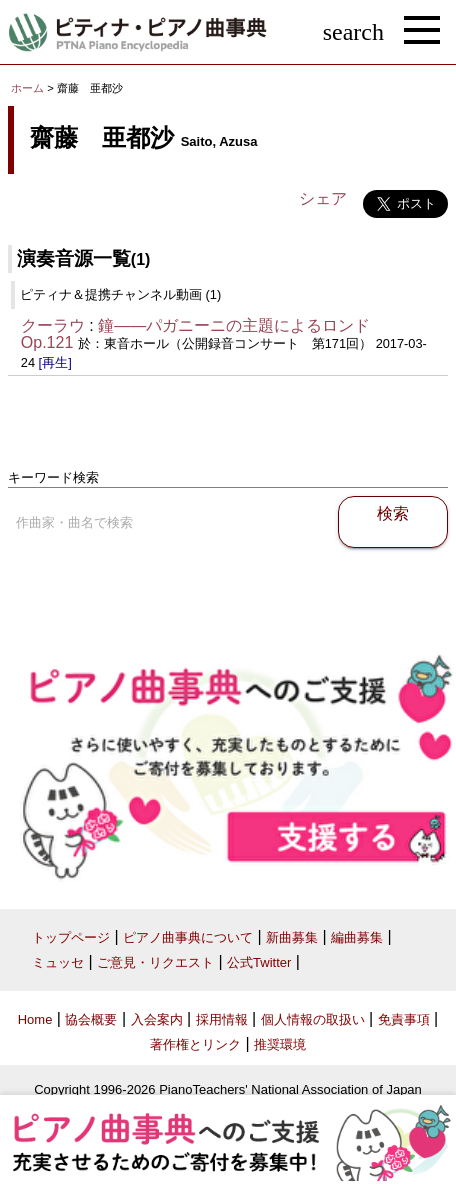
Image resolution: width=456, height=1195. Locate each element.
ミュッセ (58, 962)
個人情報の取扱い (313, 1019)
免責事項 (404, 1019)
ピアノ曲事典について (188, 937)
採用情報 (222, 1019)
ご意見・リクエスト (155, 962)
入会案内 (157, 1019)
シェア (323, 198)
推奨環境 (280, 1044)
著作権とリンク (195, 1044)
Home (35, 1019)
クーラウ (53, 325)
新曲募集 (292, 937)
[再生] (55, 362)
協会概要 (91, 1019)
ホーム (27, 88)
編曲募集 (357, 937)
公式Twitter (259, 962)
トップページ (71, 937)
